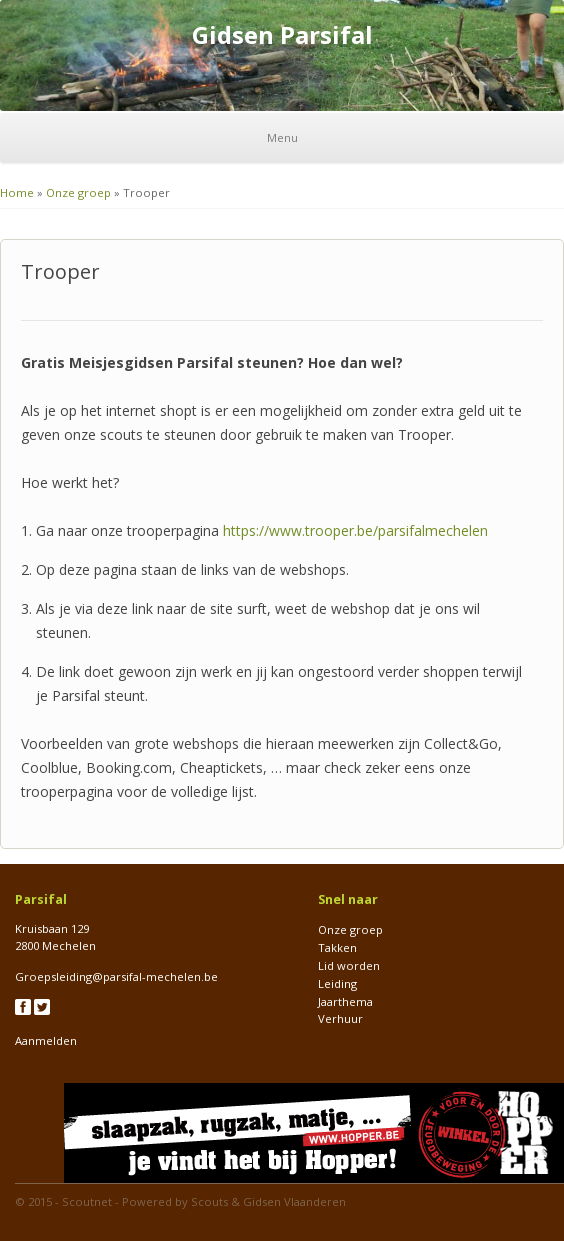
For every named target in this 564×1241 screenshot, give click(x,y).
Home (17, 192)
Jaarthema (345, 1001)
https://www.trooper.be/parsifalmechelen (355, 530)
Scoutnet (87, 1201)
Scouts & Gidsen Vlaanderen (268, 1201)
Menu (282, 137)
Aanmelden (46, 1040)
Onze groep (78, 192)
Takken (337, 947)
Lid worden (349, 965)
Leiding (337, 983)
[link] (355, 530)
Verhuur (340, 1018)
